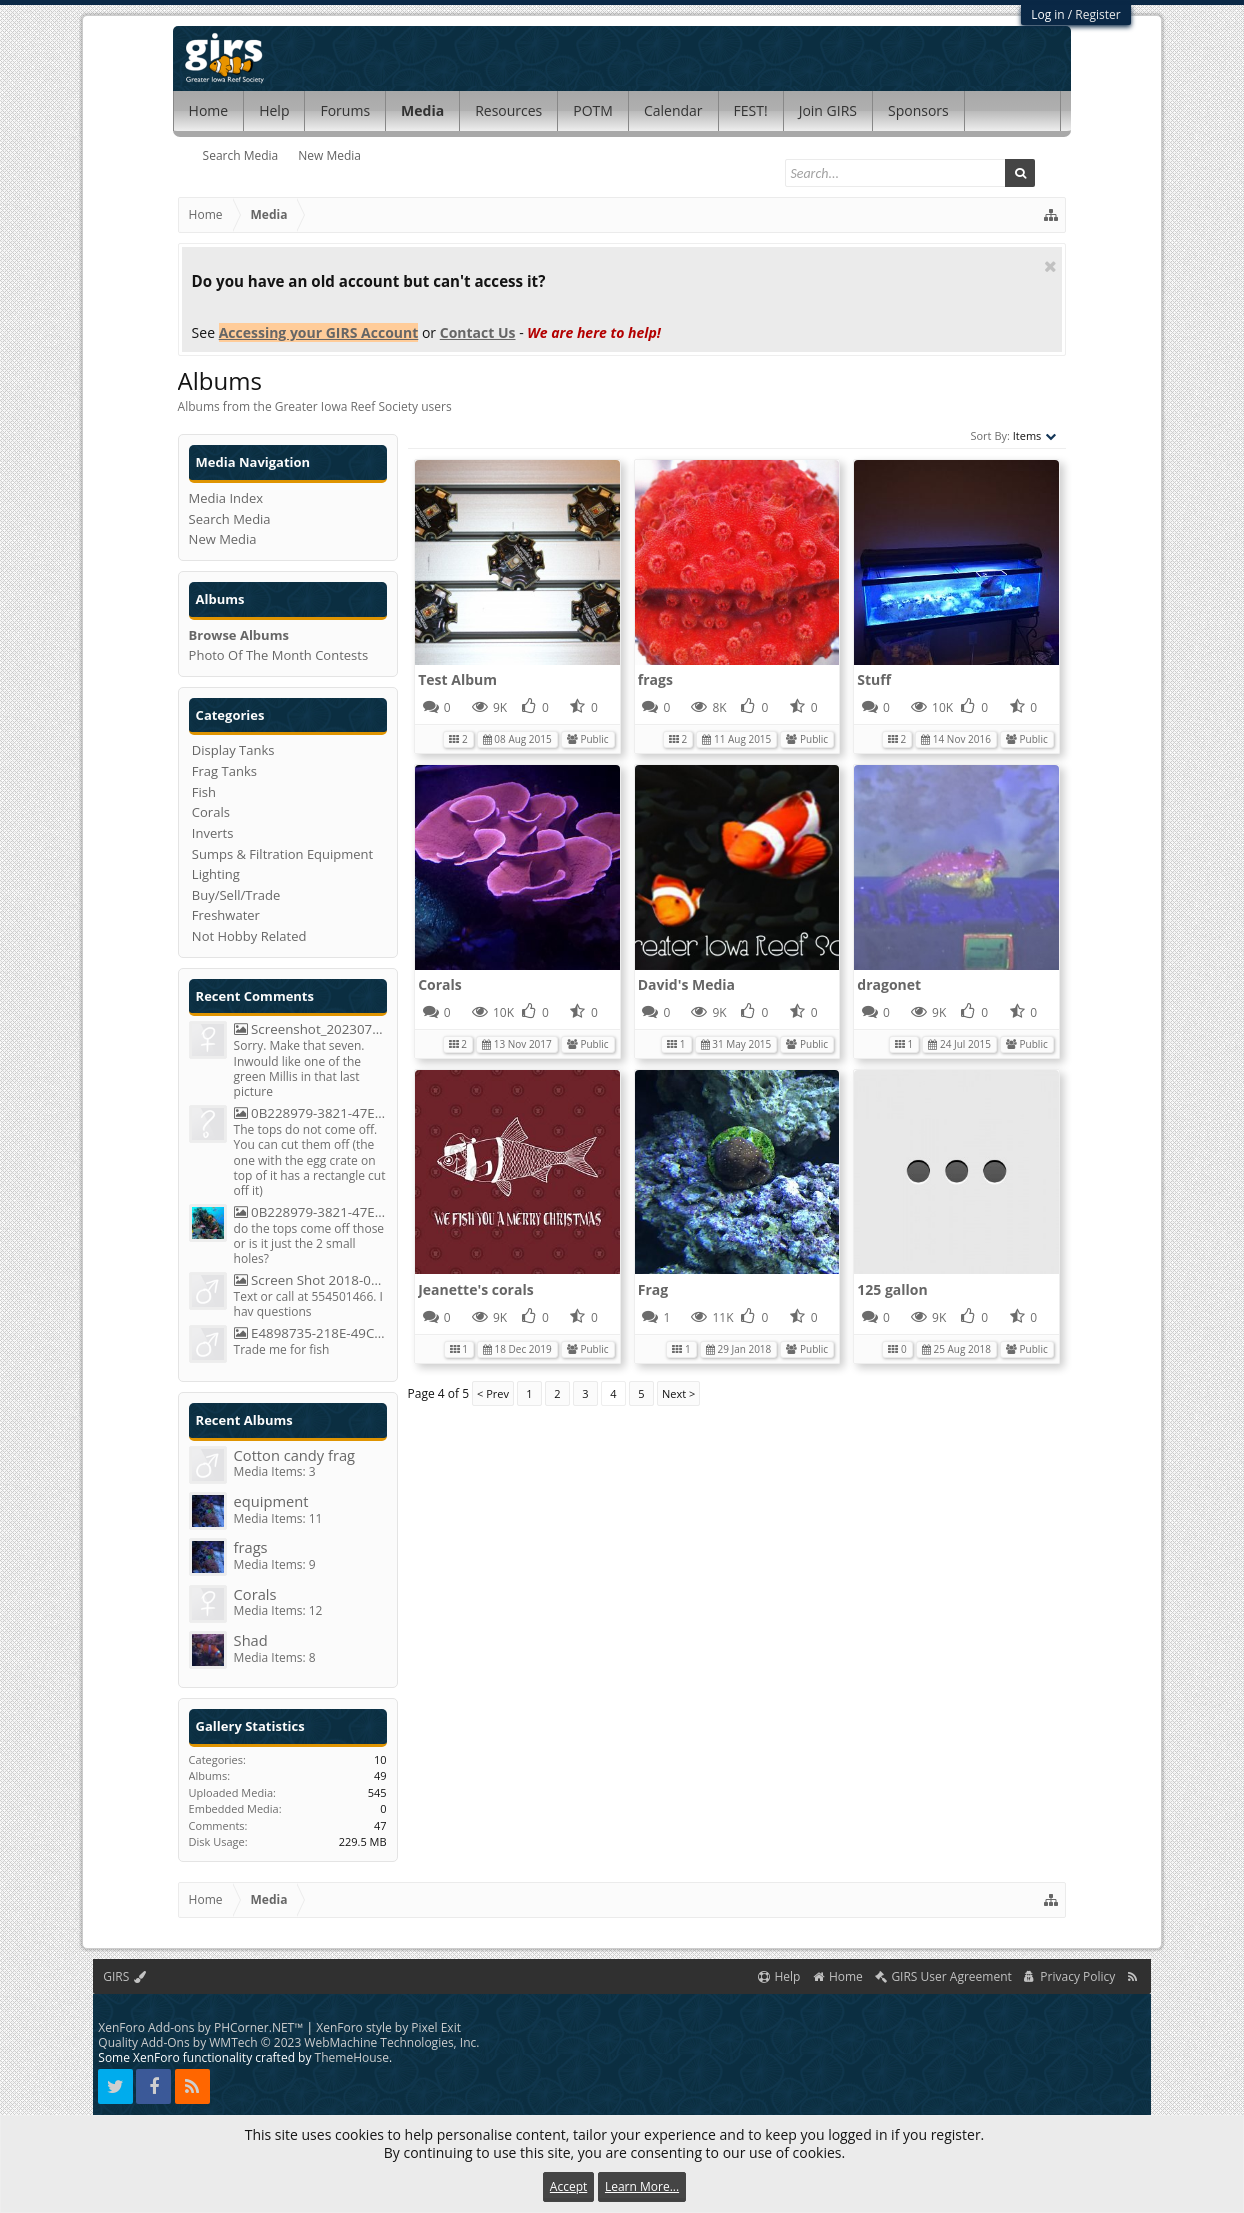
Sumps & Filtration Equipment (282, 854)
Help (274, 110)
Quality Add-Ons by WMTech (288, 2042)
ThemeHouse (352, 2057)
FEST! (751, 110)
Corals (440, 984)
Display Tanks (233, 750)
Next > (678, 1393)
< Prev (493, 1393)
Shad (251, 1640)
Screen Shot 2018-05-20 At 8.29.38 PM (310, 1280)
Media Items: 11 (278, 1518)
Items (1035, 435)
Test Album (457, 679)
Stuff (874, 679)
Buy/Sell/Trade (236, 895)
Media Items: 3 (275, 1471)
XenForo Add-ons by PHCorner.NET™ (200, 2027)
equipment (271, 1501)
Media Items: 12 (278, 1610)
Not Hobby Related (249, 936)
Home (209, 110)
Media (422, 110)
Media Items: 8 (275, 1657)
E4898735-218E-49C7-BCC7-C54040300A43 (310, 1333)
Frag (653, 1289)
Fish (204, 792)
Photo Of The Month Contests (279, 655)
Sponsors (918, 110)
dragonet (889, 984)
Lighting (216, 874)
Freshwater (226, 915)
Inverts (213, 833)
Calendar (673, 110)
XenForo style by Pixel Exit (388, 2027)
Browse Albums (239, 635)
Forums (345, 110)
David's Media (686, 984)
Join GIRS (828, 110)
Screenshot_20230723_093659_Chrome (310, 1029)
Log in (1048, 14)
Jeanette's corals (476, 1289)
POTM (593, 110)
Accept (568, 2186)
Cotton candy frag (294, 1455)
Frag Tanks (224, 771)
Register (1097, 14)
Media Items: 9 (275, 1564)
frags (655, 679)
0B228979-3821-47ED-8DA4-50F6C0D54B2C (310, 1113)
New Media (329, 155)
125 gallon (892, 1289)
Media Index (226, 498)
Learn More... (642, 2186)
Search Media (241, 155)
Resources (508, 110)
